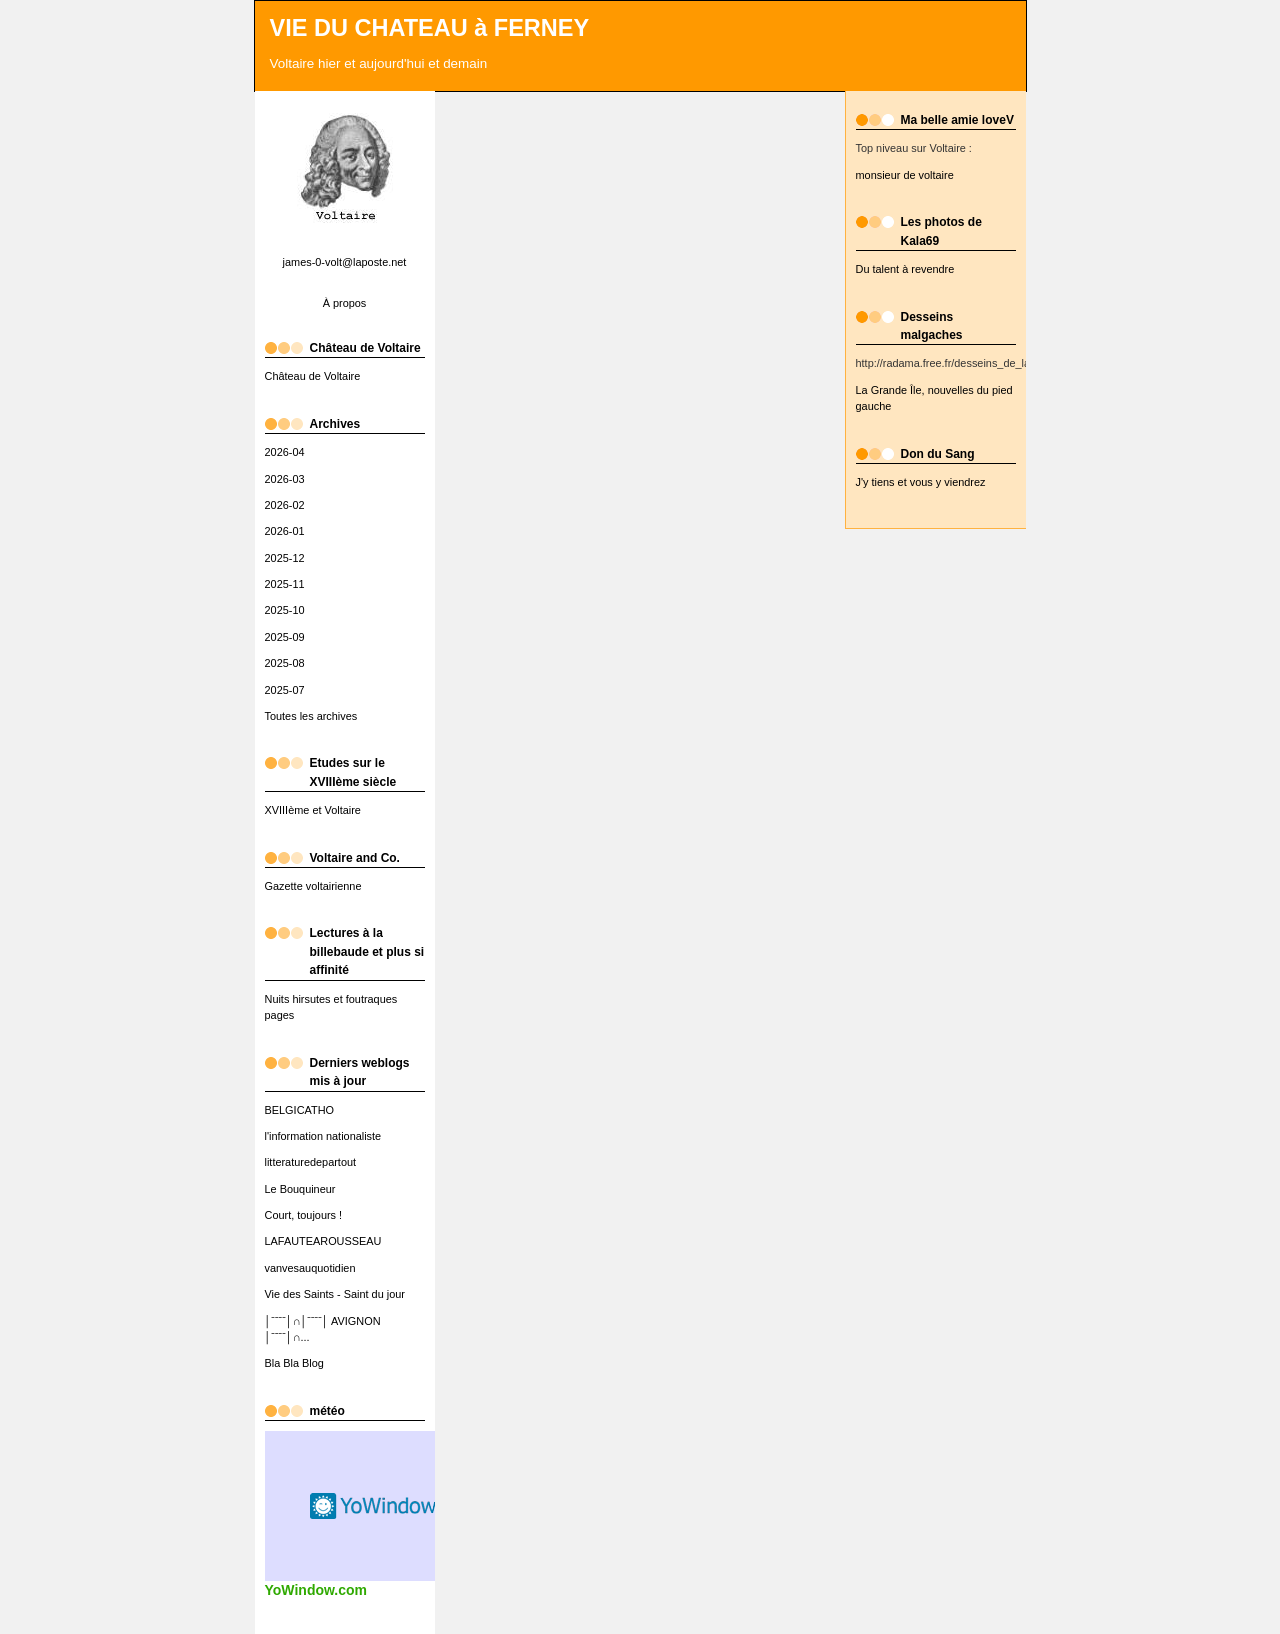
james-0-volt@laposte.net (345, 262)
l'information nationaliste (323, 1136)
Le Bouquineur (300, 1189)
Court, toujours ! (304, 1215)
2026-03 (285, 479)
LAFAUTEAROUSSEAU (323, 1241)
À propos (345, 303)
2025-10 (285, 610)
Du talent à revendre (905, 269)
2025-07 (285, 690)
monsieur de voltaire (905, 175)
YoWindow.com (316, 1590)
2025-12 (285, 558)
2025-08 (285, 663)
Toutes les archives (311, 716)
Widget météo (375, 1506)
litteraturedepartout (311, 1162)
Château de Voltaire (313, 376)
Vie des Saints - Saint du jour (335, 1294)
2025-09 (285, 637)
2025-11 (285, 584)
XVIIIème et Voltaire (313, 810)
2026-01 (285, 531)
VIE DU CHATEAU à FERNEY (430, 28)
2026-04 (285, 452)
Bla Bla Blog (294, 1363)
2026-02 (285, 505)
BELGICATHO (300, 1110)
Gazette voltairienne (313, 886)
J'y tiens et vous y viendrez (921, 482)
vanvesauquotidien (310, 1268)
